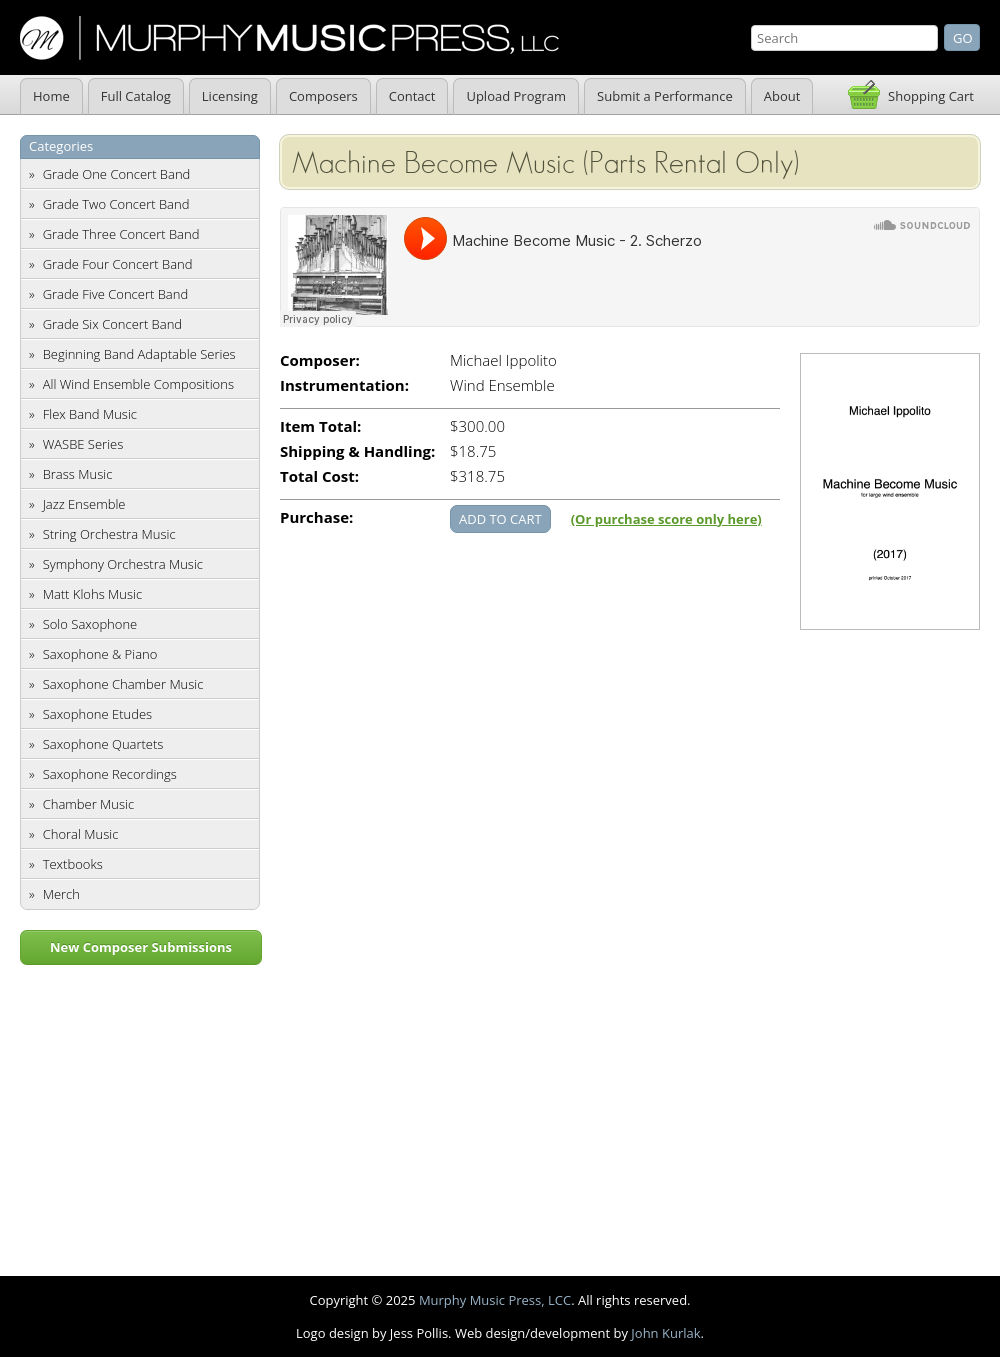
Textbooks (73, 864)
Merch (61, 894)
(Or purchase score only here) (666, 519)
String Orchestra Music (109, 534)
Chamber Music (89, 804)
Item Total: (320, 426)
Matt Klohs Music (92, 594)
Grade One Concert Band (117, 174)
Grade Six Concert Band (112, 324)
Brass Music (78, 474)
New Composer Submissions (141, 947)
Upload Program (516, 96)
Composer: (320, 360)
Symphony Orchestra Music (123, 564)
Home (51, 96)
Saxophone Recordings (110, 774)
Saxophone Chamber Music (123, 684)
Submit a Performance (665, 96)
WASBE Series (83, 444)
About (782, 96)
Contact (412, 96)
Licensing (230, 96)
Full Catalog (136, 96)
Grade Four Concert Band (118, 264)
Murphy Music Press (289, 38)
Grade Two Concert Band (116, 204)
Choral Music (81, 834)
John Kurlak (665, 1333)
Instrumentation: (344, 385)
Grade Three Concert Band (121, 234)
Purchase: (316, 517)
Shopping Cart (931, 96)
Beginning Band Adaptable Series (139, 354)
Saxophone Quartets (103, 744)
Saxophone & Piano (100, 654)
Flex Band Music (90, 414)
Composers (323, 96)
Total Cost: (319, 476)
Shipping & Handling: (357, 451)
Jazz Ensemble (84, 504)
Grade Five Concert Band (115, 294)
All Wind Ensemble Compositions (138, 384)
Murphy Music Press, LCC (495, 1300)
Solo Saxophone (90, 624)
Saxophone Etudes (97, 714)
